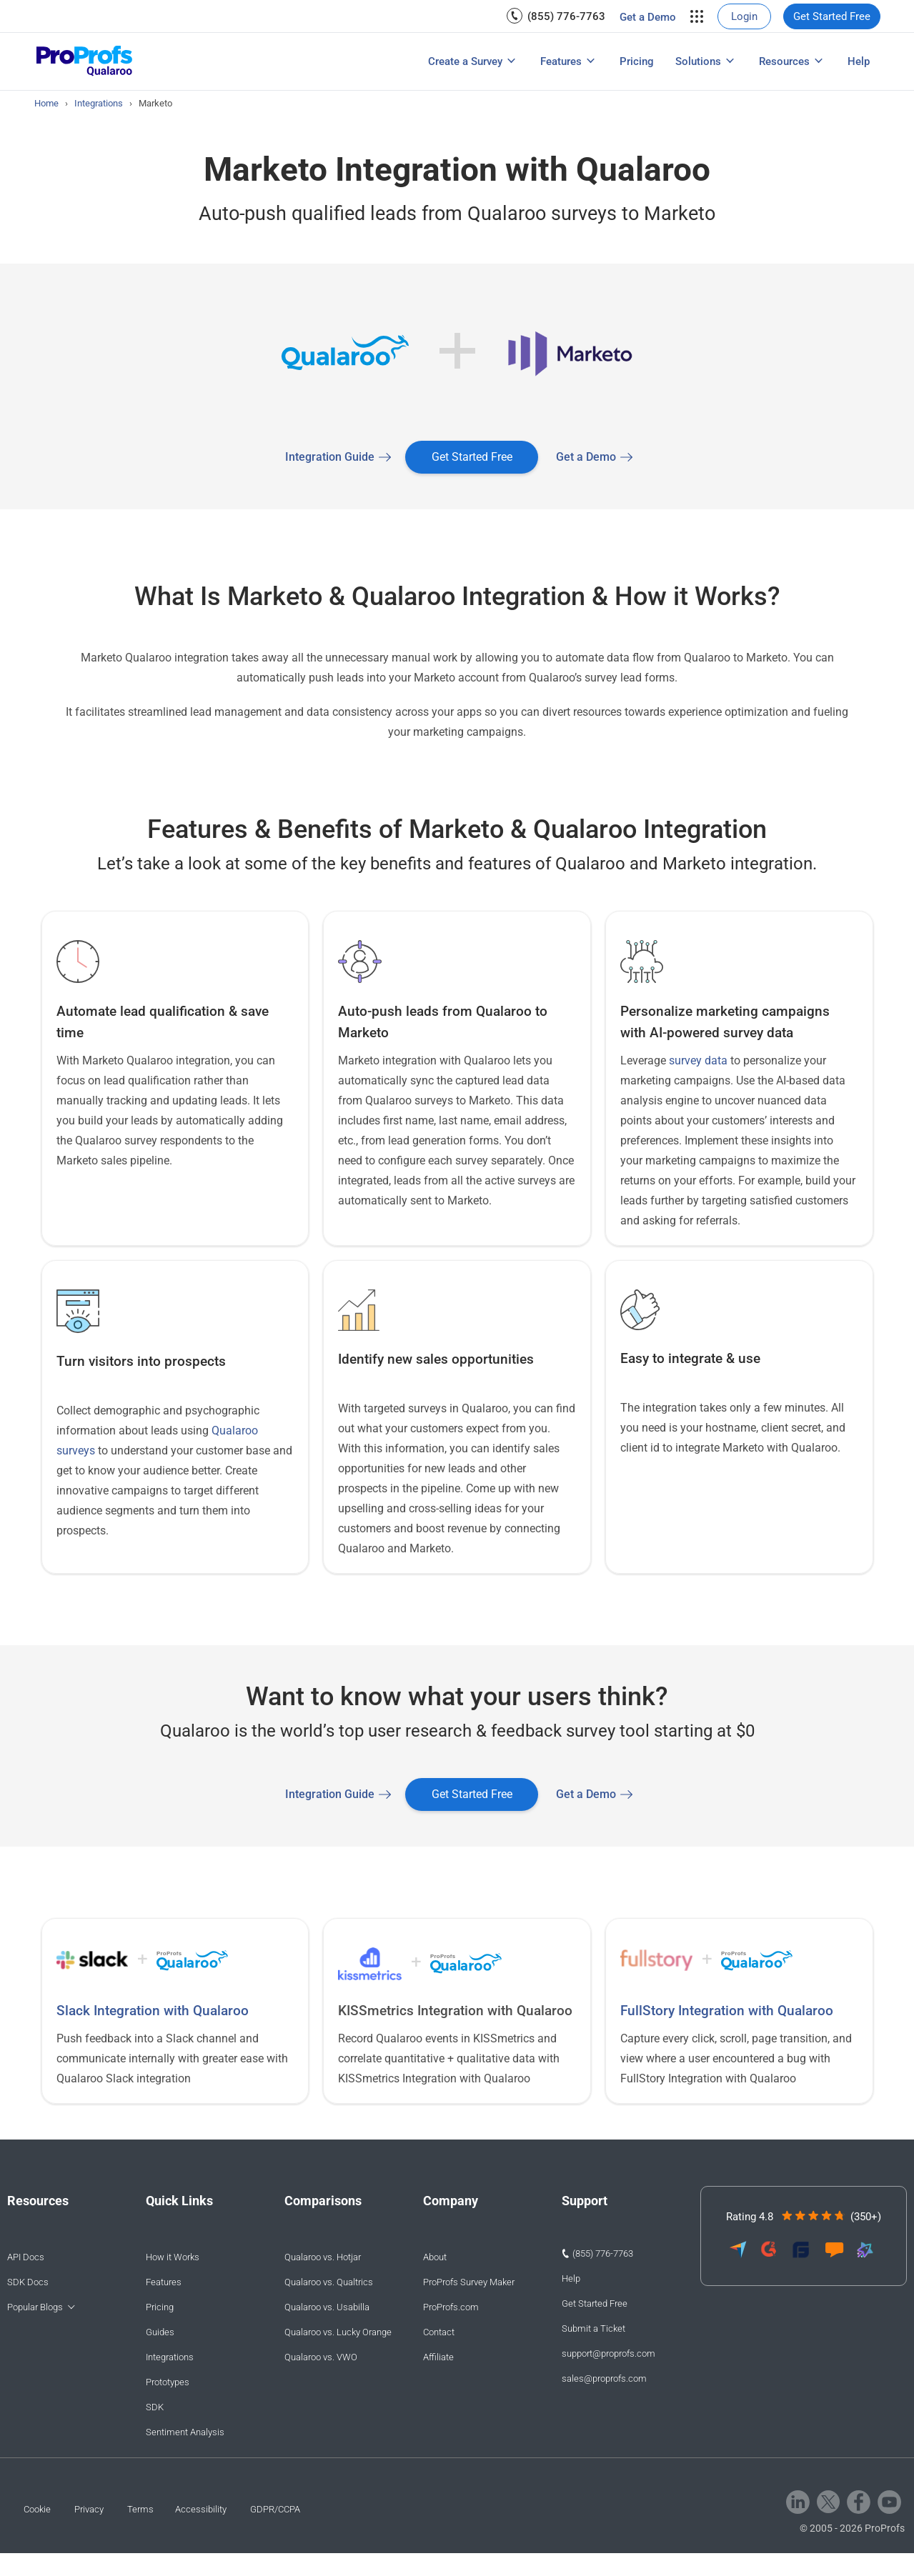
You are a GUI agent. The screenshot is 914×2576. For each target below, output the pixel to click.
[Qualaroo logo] (84, 61)
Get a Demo (648, 17)
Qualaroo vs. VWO (320, 2357)
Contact (438, 2332)
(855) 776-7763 (566, 16)
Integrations (170, 2357)
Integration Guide (329, 457)
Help (859, 61)
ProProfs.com (451, 2307)
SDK (155, 2407)
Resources (784, 61)
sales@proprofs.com (604, 2378)
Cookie (37, 2509)
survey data (698, 1060)
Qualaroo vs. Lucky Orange (338, 2332)
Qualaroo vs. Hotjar (322, 2257)
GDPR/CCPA (275, 2509)
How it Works (172, 2257)
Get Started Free (831, 16)
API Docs (25, 2257)
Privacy (89, 2509)
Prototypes (167, 2382)
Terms (140, 2509)
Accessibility (201, 2509)
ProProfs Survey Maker (469, 2282)
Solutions (698, 61)
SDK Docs (28, 2282)
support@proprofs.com (608, 2353)
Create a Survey (465, 61)
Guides (160, 2332)
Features (561, 61)
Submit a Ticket (593, 2328)
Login (744, 16)
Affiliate (438, 2357)
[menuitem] (556, 16)
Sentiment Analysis (185, 2432)
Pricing (637, 61)
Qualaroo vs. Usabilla (326, 2307)
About (435, 2257)
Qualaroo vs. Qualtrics (328, 2282)
